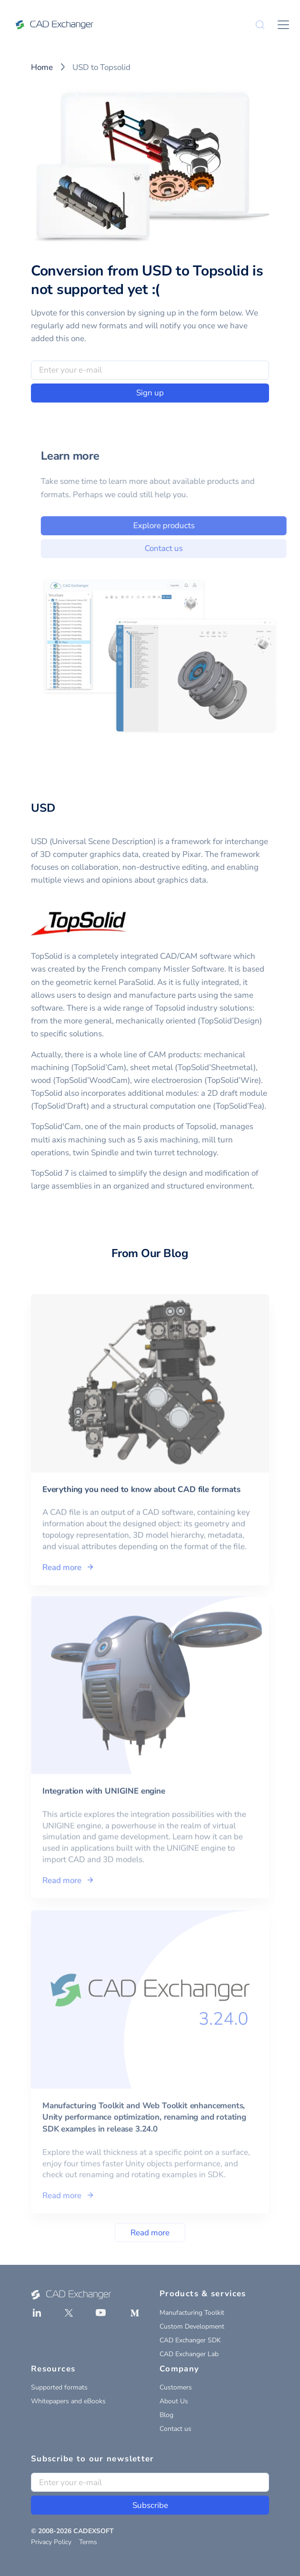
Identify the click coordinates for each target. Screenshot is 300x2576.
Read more (150, 2232)
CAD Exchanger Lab (189, 2354)
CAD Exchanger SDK (190, 2340)
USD (43, 808)
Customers (176, 2387)
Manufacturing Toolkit (192, 2312)
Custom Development (192, 2326)
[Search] (260, 24)
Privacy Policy (51, 2542)
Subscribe (150, 2505)
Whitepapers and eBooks (68, 2401)
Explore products (175, 525)
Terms (88, 2542)
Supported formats (59, 2387)
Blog (166, 2414)
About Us (174, 2401)
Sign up (150, 392)
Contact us (175, 548)
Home (42, 67)
